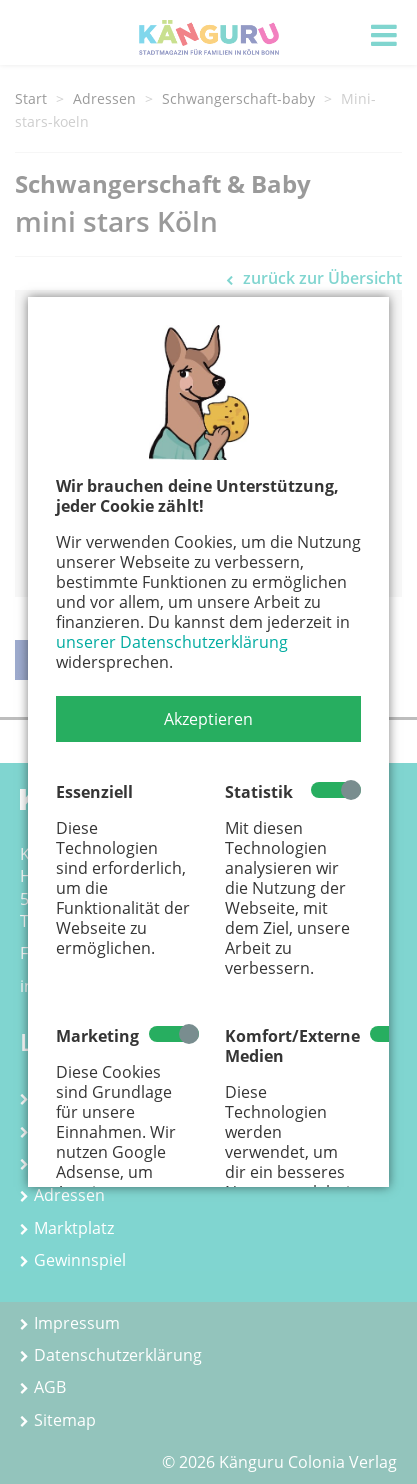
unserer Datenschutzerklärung (172, 642)
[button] (208, 719)
